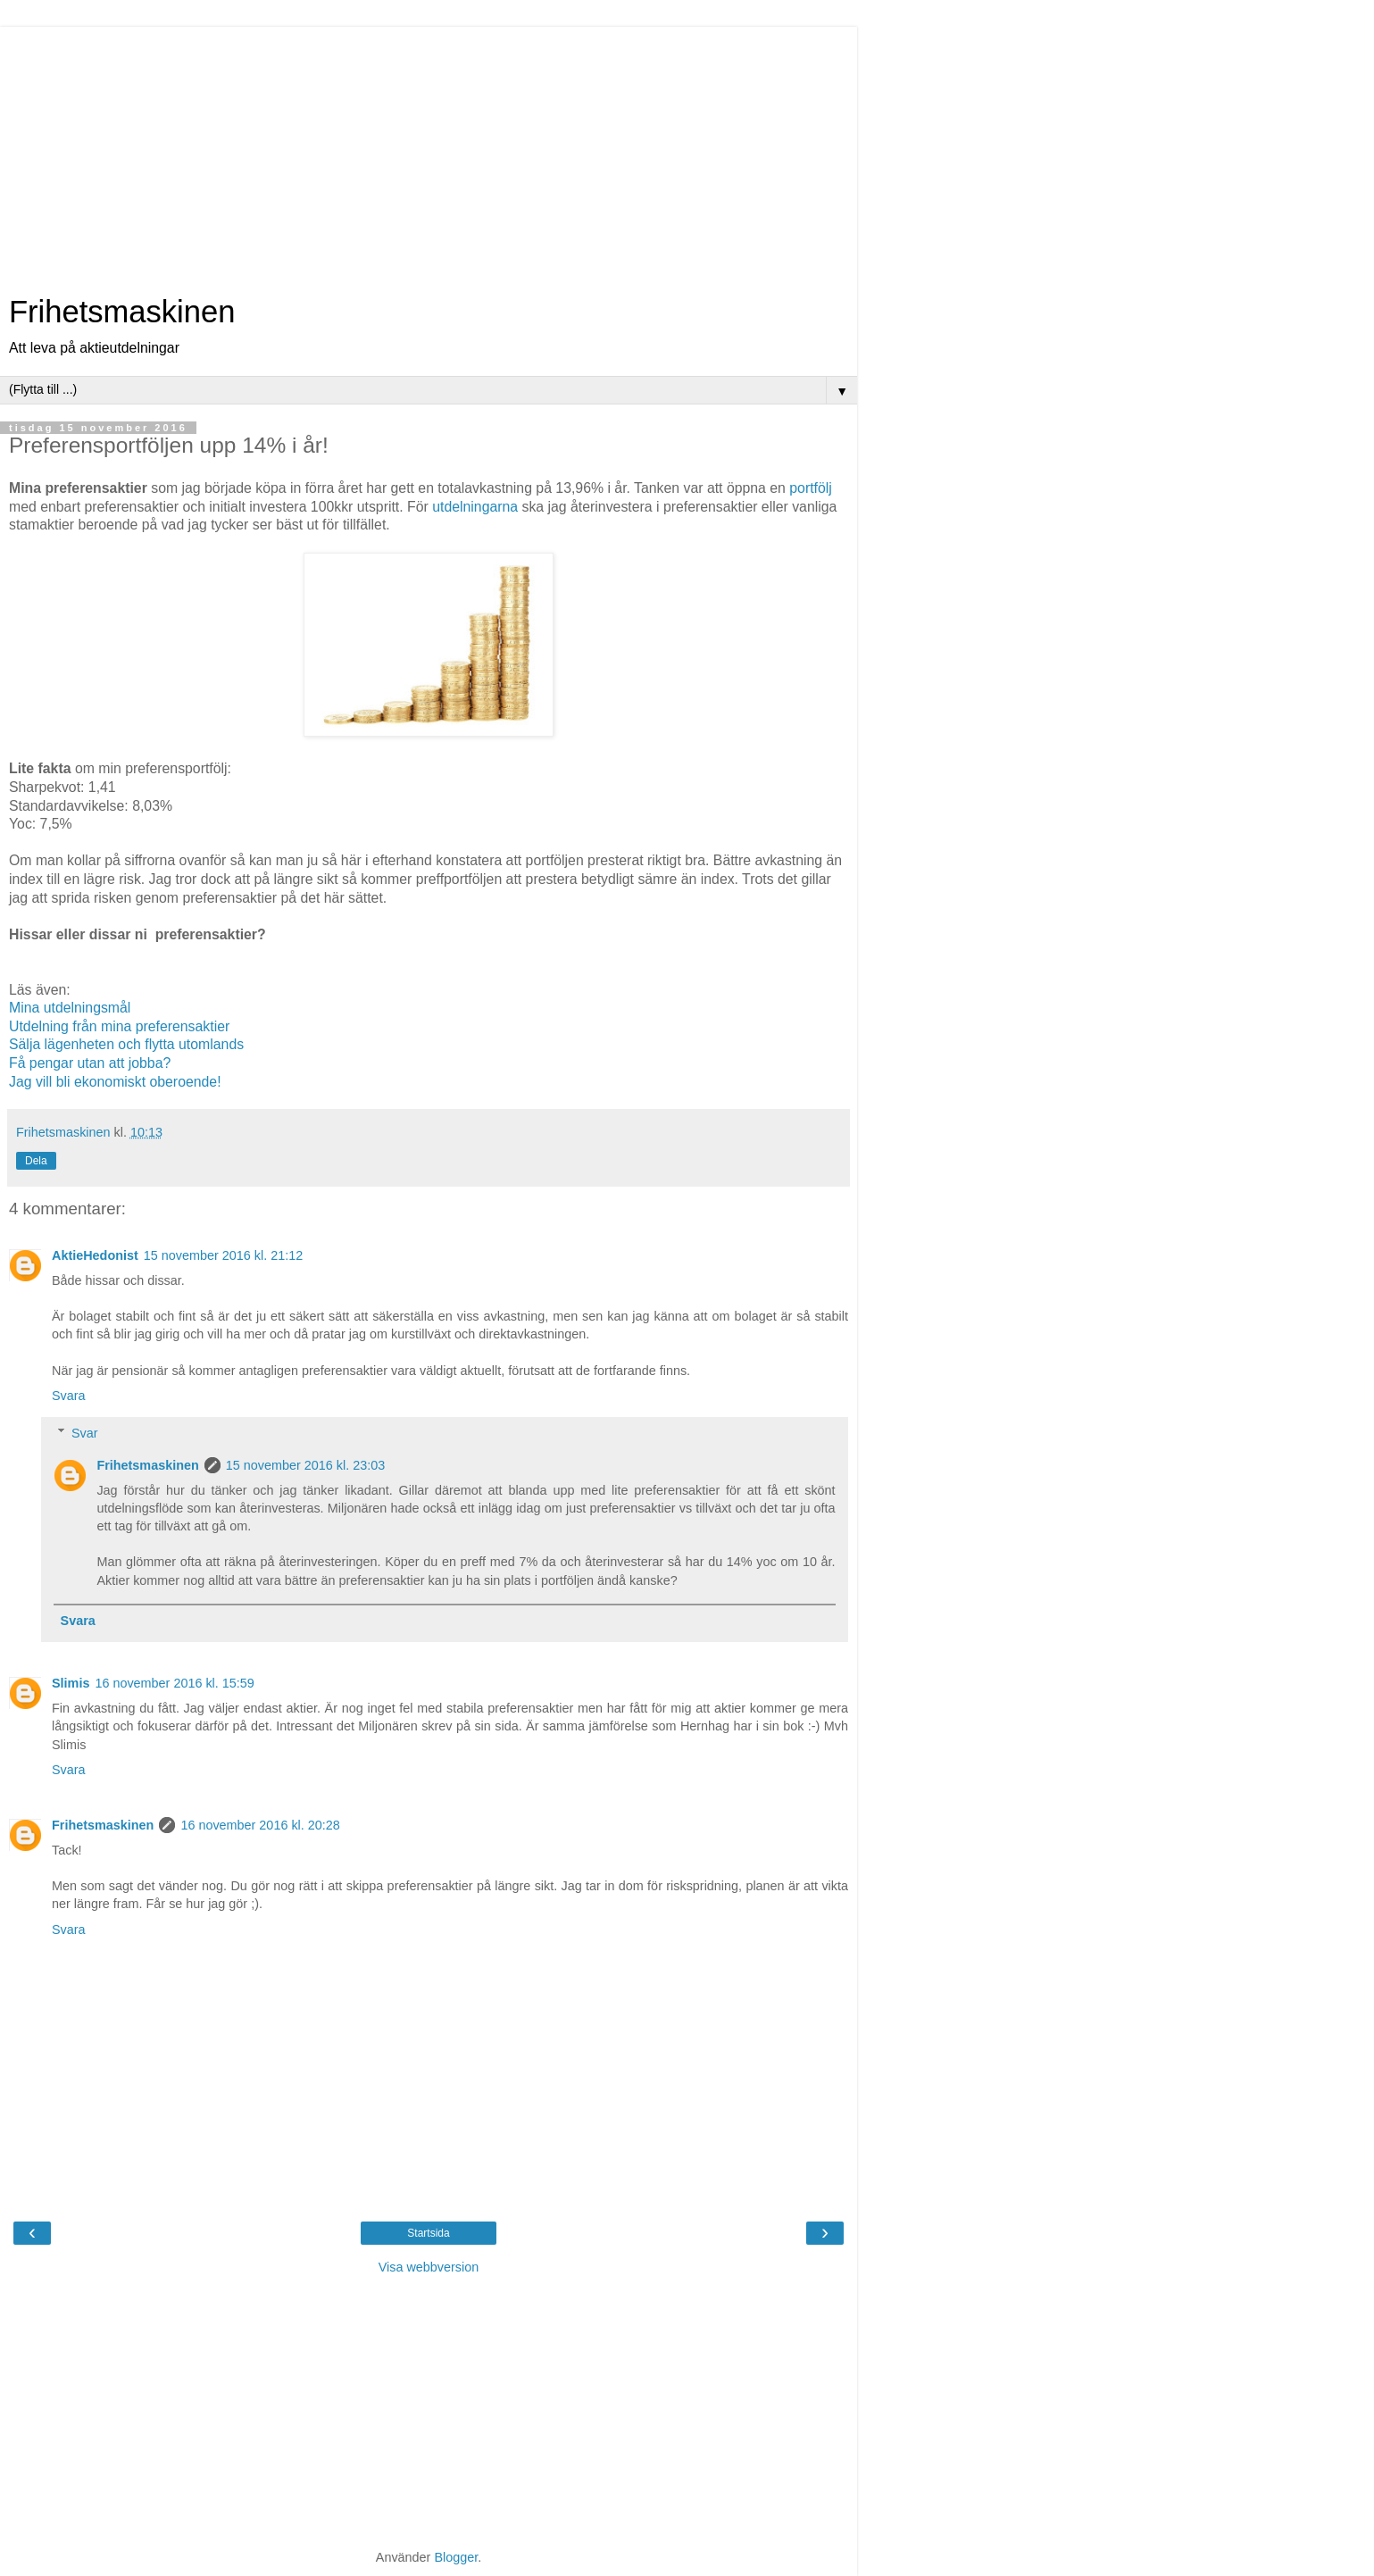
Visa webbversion (429, 2267)
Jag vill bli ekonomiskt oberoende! (115, 1081)
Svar (84, 1433)
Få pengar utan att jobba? (90, 1063)
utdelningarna (475, 506)
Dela (36, 1161)
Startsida (428, 2233)
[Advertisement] (428, 152)
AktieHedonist (95, 1255)
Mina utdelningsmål (69, 1007)
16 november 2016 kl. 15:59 (174, 1683)
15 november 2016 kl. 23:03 (305, 1465)
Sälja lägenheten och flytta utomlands (126, 1044)
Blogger (456, 2557)
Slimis (70, 1683)
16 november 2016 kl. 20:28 (259, 1825)
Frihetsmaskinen (122, 312)
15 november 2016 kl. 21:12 (223, 1255)
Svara (69, 1395)
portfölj (810, 488)
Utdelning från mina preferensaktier (119, 1026)
